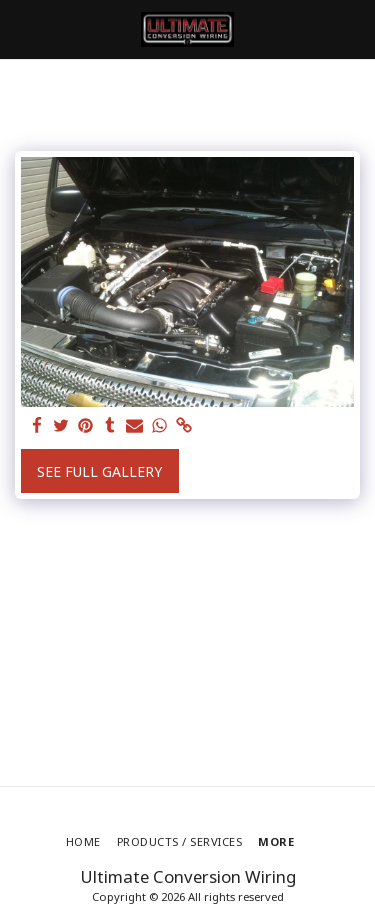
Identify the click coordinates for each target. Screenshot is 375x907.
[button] (22, 28)
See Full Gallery (99, 471)
